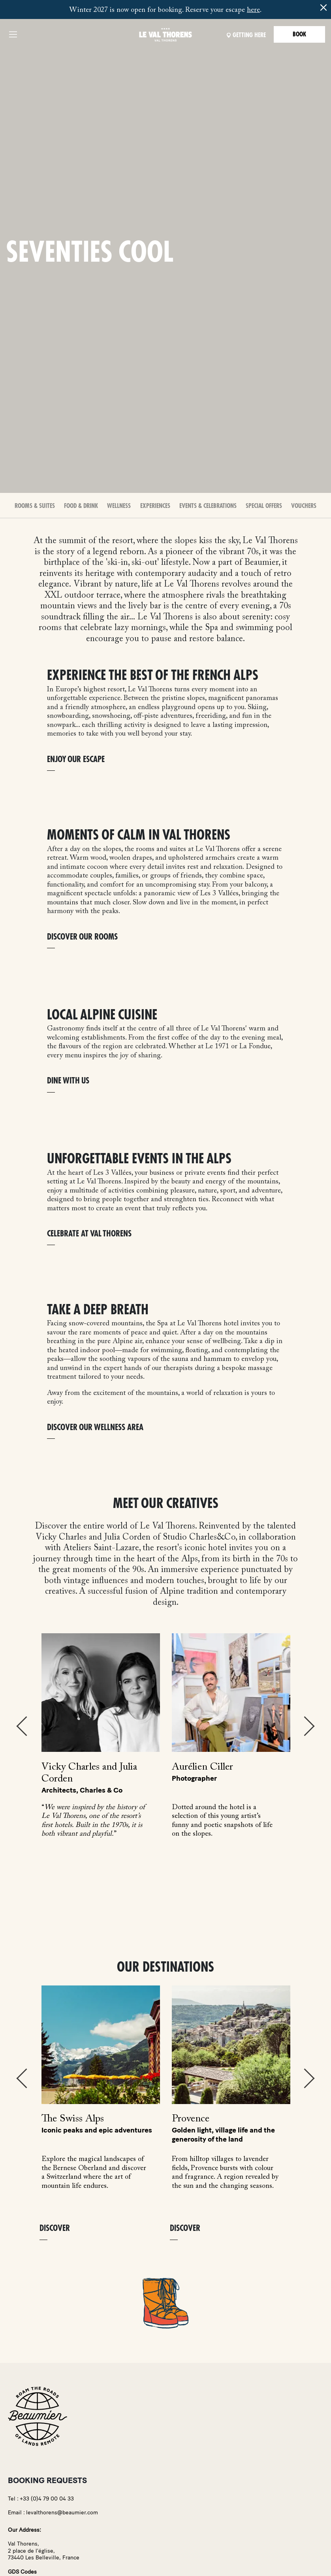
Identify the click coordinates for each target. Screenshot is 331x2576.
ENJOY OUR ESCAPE (76, 759)
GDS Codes (22, 2571)
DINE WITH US (68, 1081)
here (253, 10)
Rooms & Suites (35, 506)
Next (309, 1726)
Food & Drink (81, 506)
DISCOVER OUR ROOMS (82, 937)
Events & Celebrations (208, 506)
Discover (54, 2228)
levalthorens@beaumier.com (62, 2512)
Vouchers (303, 506)
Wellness (119, 506)
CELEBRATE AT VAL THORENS (89, 1234)
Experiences (155, 506)
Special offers (264, 506)
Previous (22, 1726)
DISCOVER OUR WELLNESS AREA (95, 1427)
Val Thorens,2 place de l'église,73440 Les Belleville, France (43, 2550)
